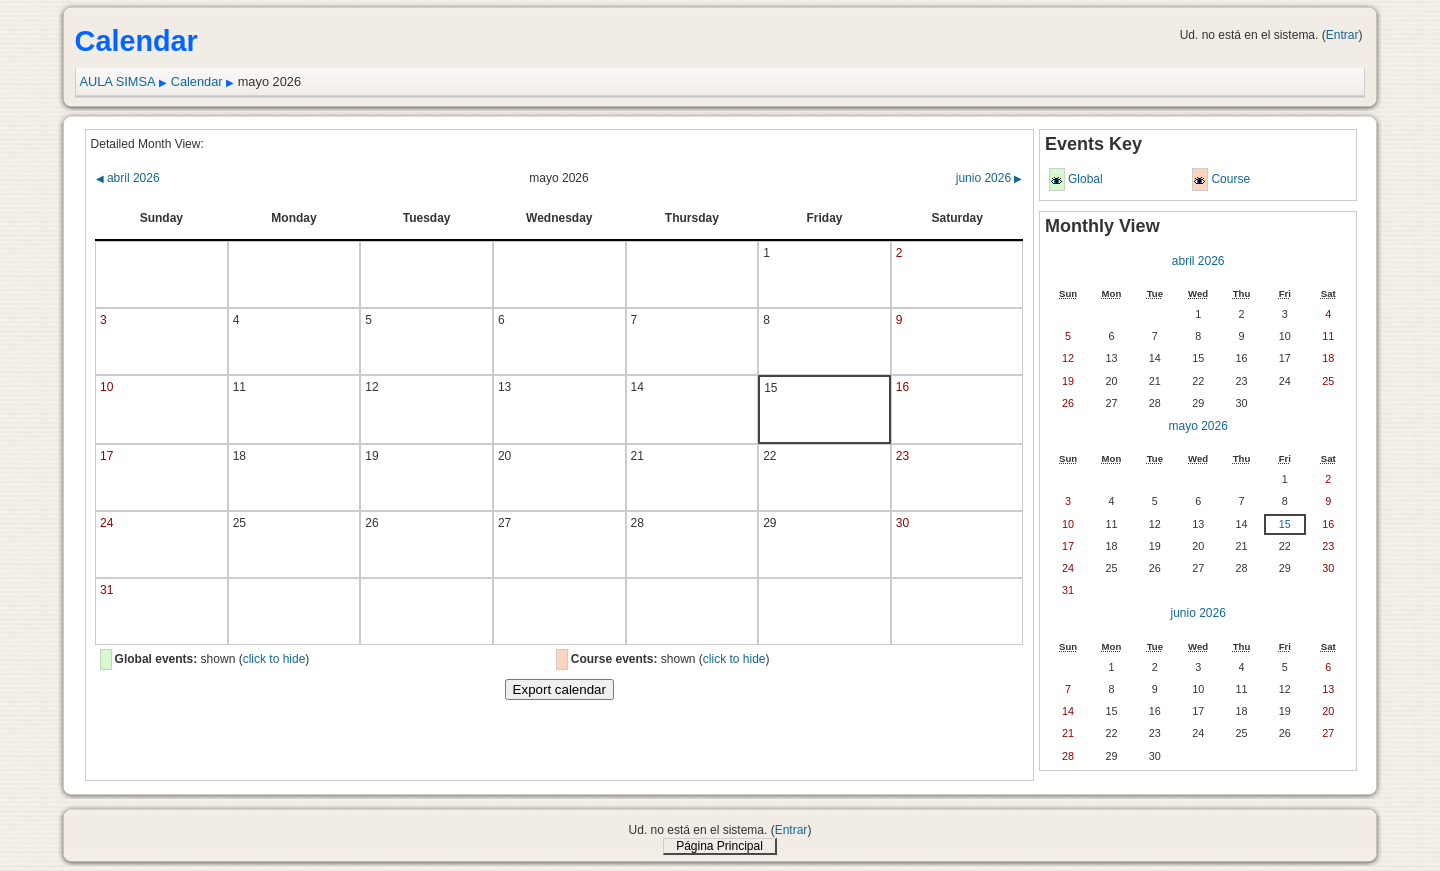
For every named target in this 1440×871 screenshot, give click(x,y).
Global (1085, 179)
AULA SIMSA (117, 81)
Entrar (1342, 35)
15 (1285, 524)
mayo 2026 (1197, 426)
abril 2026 (128, 178)
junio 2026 (989, 178)
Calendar (197, 81)
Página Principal (719, 846)
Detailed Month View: (147, 144)
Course (1230, 179)
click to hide (274, 659)
